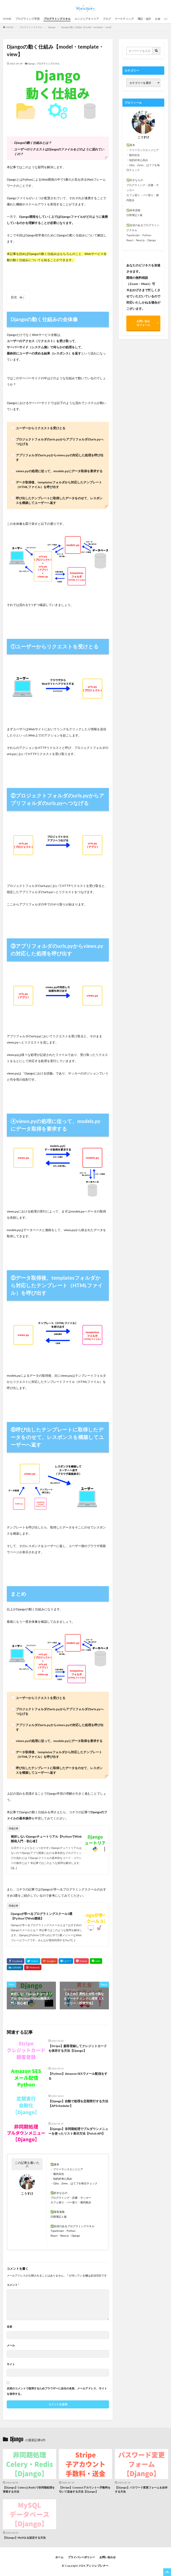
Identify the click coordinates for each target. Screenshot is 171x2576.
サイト (11, 2364)
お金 (157, 18)
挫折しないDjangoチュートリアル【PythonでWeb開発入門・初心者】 (46, 1839)
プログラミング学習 (27, 18)
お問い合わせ (107, 2557)
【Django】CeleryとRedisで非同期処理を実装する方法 (29, 2489)
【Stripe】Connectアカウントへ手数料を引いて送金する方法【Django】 (84, 2489)
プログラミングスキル (57, 18)
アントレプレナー (97, 2565)
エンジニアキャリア (86, 18)
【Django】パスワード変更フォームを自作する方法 (141, 2489)
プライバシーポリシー (81, 2557)
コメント (13, 2284)
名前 (9, 2326)
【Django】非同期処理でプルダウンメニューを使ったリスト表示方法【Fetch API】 (78, 2131)
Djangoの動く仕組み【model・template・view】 (86, 27)
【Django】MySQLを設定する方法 (24, 2537)
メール (11, 2345)
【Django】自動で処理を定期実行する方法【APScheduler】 (78, 2103)
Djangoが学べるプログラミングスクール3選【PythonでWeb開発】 (41, 1916)
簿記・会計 (144, 18)
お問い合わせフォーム (143, 322)
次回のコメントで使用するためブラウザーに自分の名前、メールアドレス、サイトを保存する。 (57, 2391)
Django (51, 27)
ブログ (107, 18)
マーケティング (124, 18)
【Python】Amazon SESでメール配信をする (77, 2076)
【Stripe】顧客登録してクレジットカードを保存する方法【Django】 (77, 2048)
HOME (7, 18)
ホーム (59, 2557)
